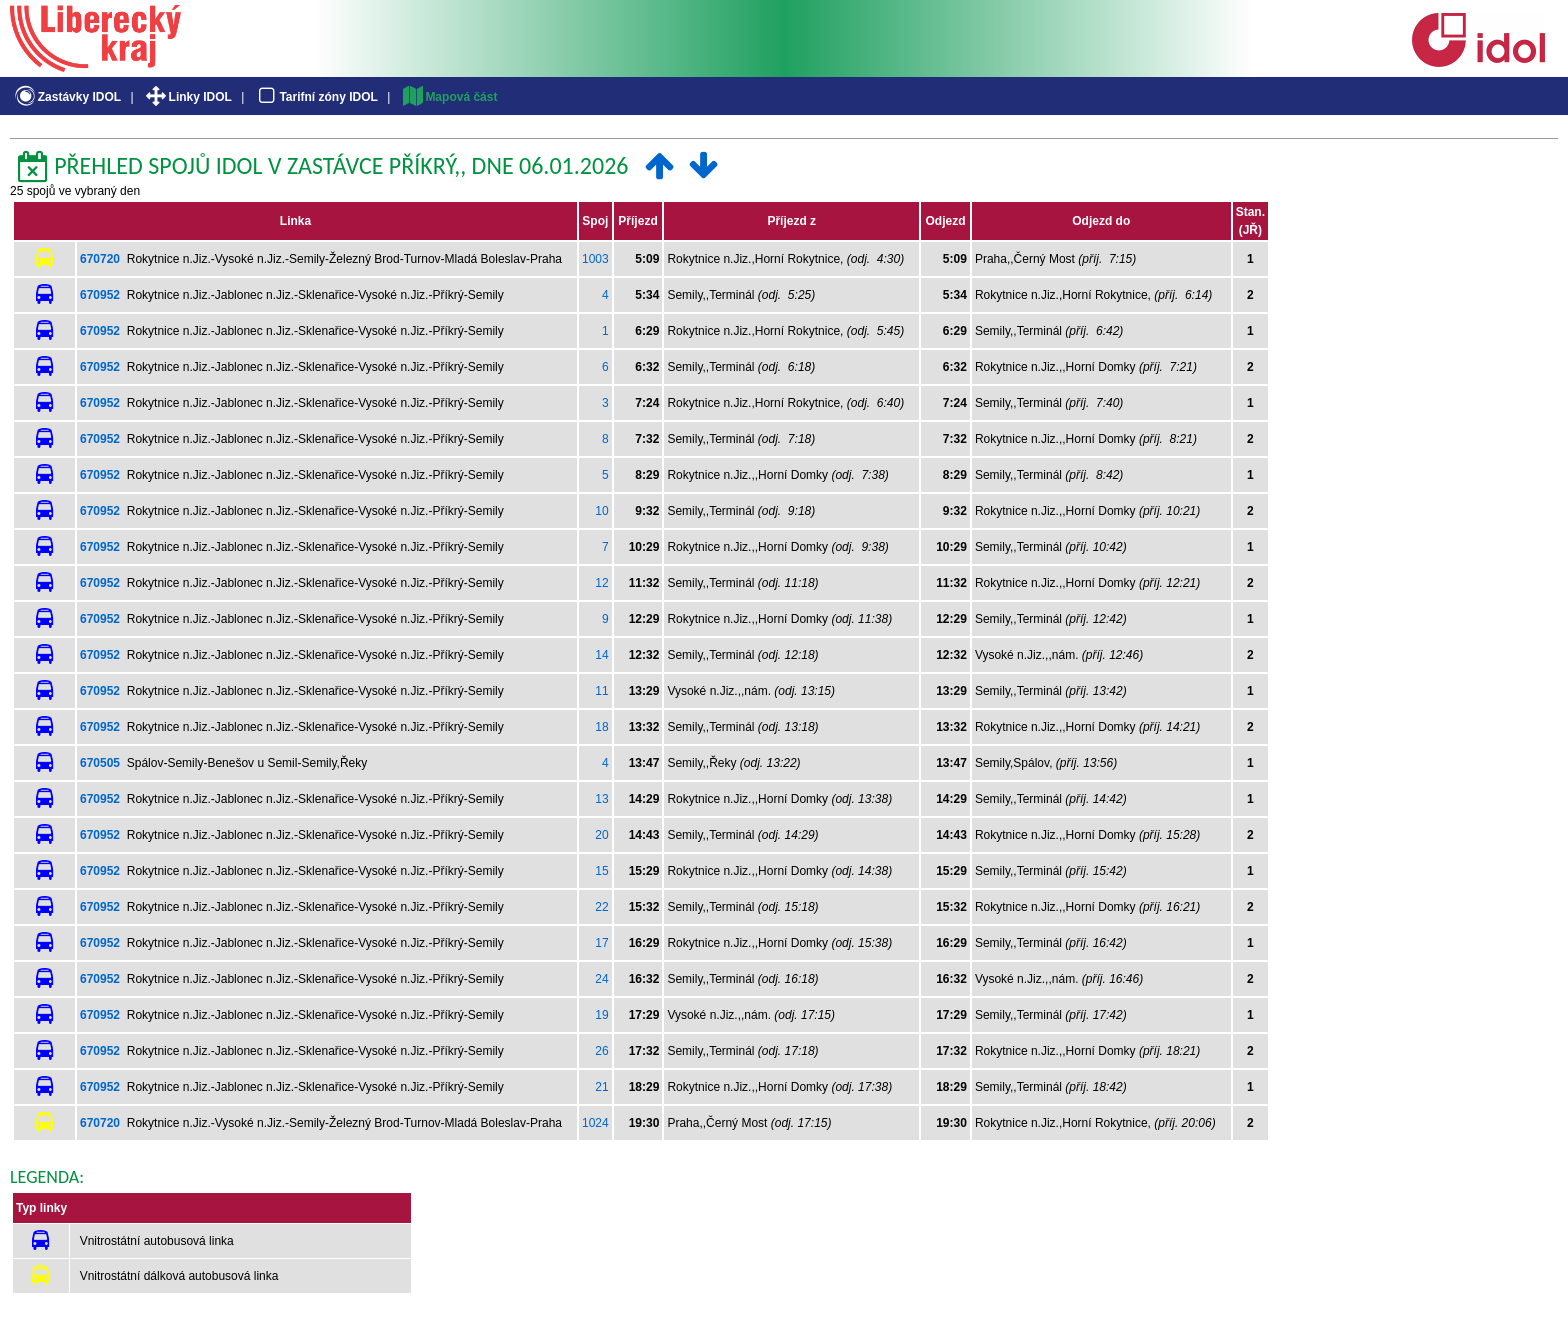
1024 (595, 1123)
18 (601, 727)
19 (601, 1015)
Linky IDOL (187, 97)
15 (601, 871)
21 (601, 1087)
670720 (100, 259)
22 (601, 907)
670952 (100, 295)
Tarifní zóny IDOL (316, 97)
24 (601, 979)
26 (601, 1051)
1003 (595, 259)
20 (601, 835)
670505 (100, 763)
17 (601, 943)
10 (601, 511)
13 (601, 799)
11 (601, 691)
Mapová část (449, 97)
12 (601, 583)
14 (601, 655)
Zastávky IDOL (66, 97)
